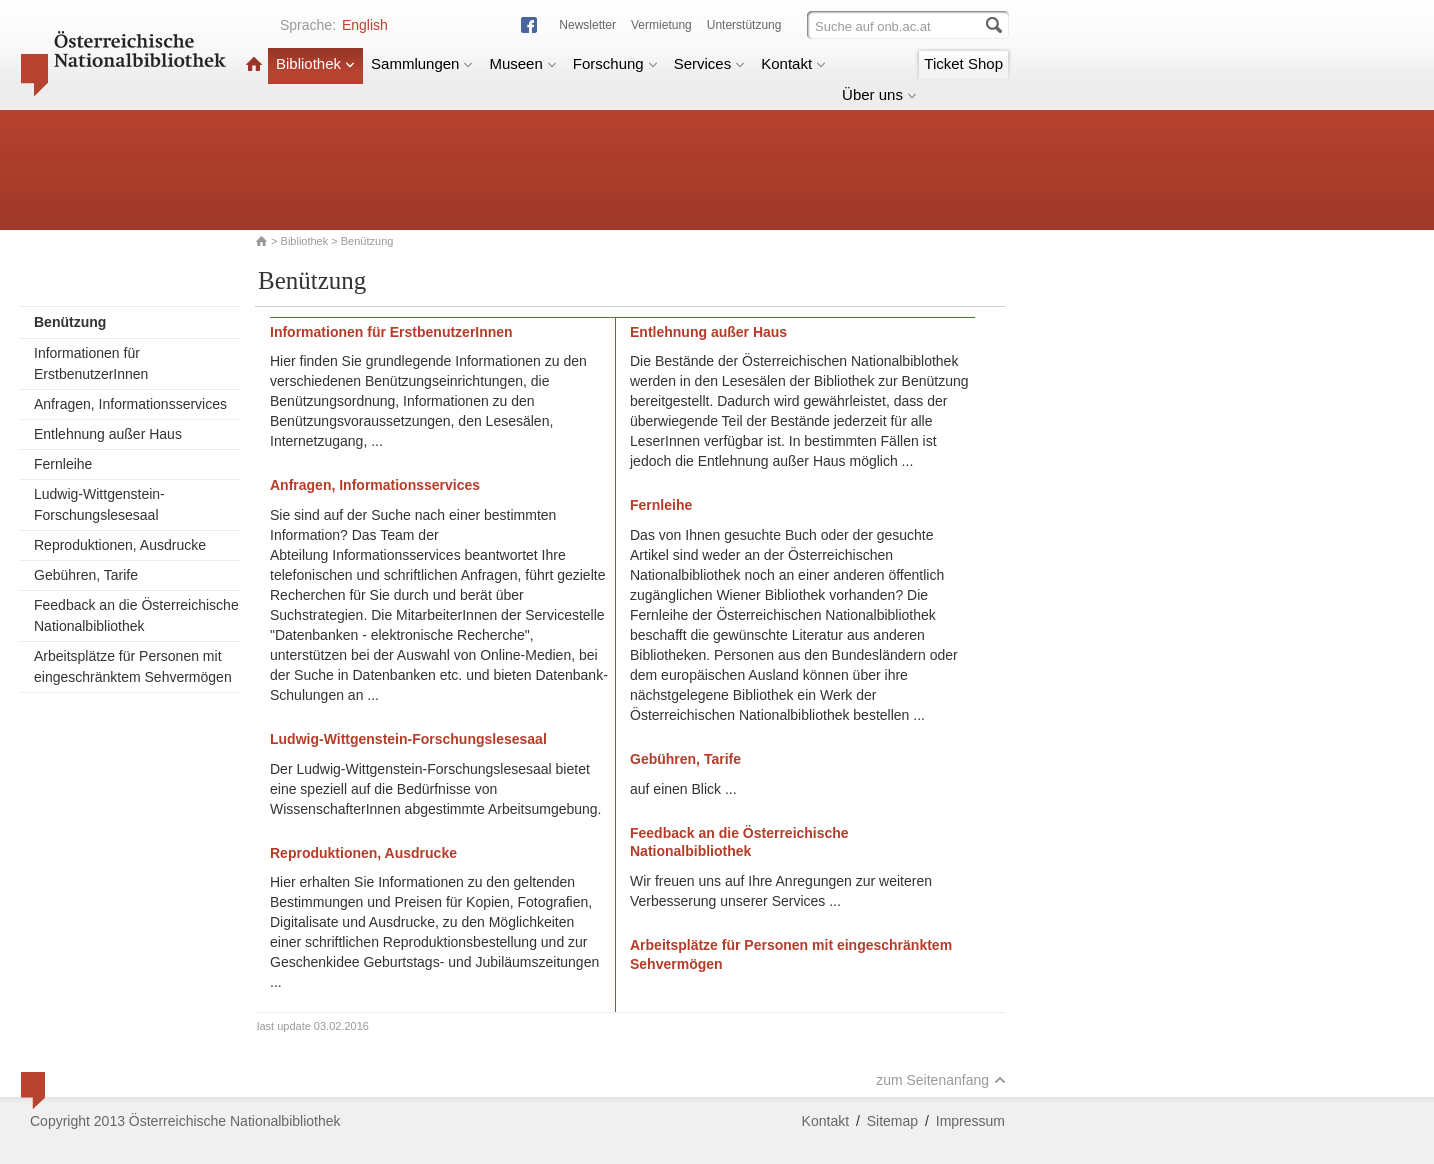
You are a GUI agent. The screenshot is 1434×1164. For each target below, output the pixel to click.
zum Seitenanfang (941, 1080)
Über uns (879, 94)
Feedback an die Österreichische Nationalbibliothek (136, 615)
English (365, 25)
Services (710, 63)
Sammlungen (422, 63)
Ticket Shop (963, 63)
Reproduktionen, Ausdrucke (120, 545)
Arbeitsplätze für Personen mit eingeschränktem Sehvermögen (133, 666)
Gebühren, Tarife (86, 575)
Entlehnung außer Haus (108, 434)
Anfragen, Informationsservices (130, 404)
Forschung (615, 63)
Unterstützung (744, 25)
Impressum (970, 1121)
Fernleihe (63, 464)
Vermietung (661, 25)
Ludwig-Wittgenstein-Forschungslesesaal (99, 504)
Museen (522, 63)
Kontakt (793, 63)
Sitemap (892, 1121)
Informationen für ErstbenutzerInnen (91, 363)
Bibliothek (315, 63)
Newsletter (587, 25)
